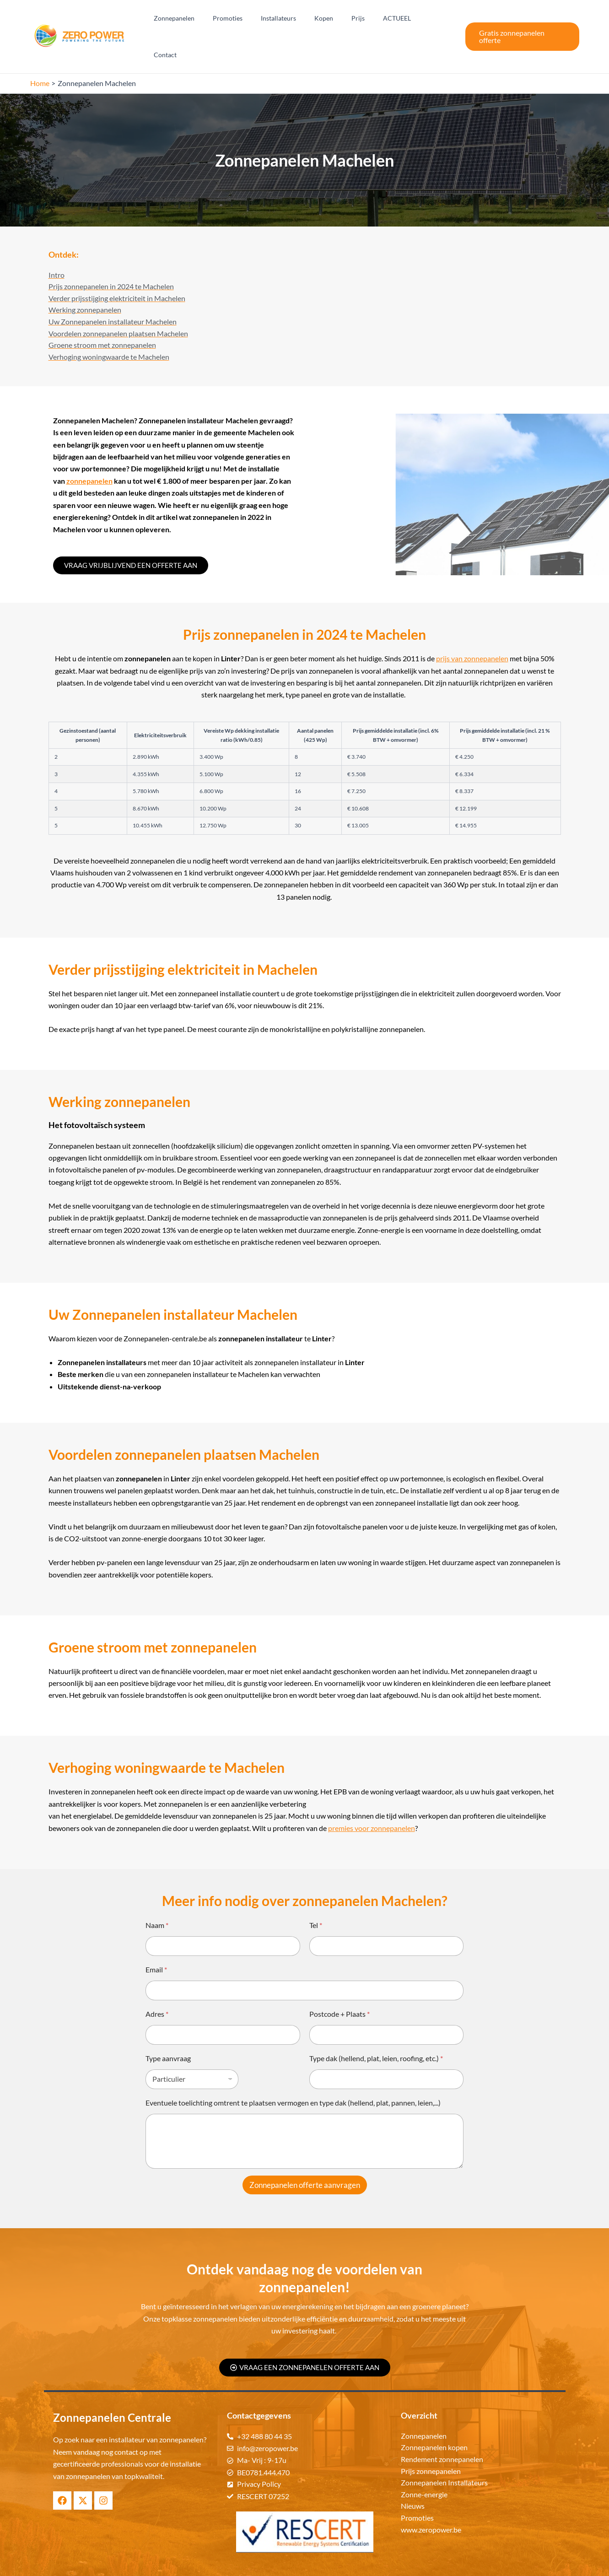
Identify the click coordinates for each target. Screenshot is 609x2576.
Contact (436, 19)
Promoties (251, 19)
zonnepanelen (89, 449)
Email (156, 1937)
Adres (157, 1982)
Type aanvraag (168, 2026)
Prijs (365, 19)
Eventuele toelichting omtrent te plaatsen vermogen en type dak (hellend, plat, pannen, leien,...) (293, 2071)
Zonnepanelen (203, 19)
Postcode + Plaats (339, 1982)
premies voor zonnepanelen (371, 1796)
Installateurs (296, 19)
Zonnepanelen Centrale (340, 2562)
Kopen (336, 19)
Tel (315, 1893)
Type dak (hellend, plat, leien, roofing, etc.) (376, 2026)
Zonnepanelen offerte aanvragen (304, 2153)
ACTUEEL (398, 19)
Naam (157, 1893)
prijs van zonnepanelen (472, 627)
